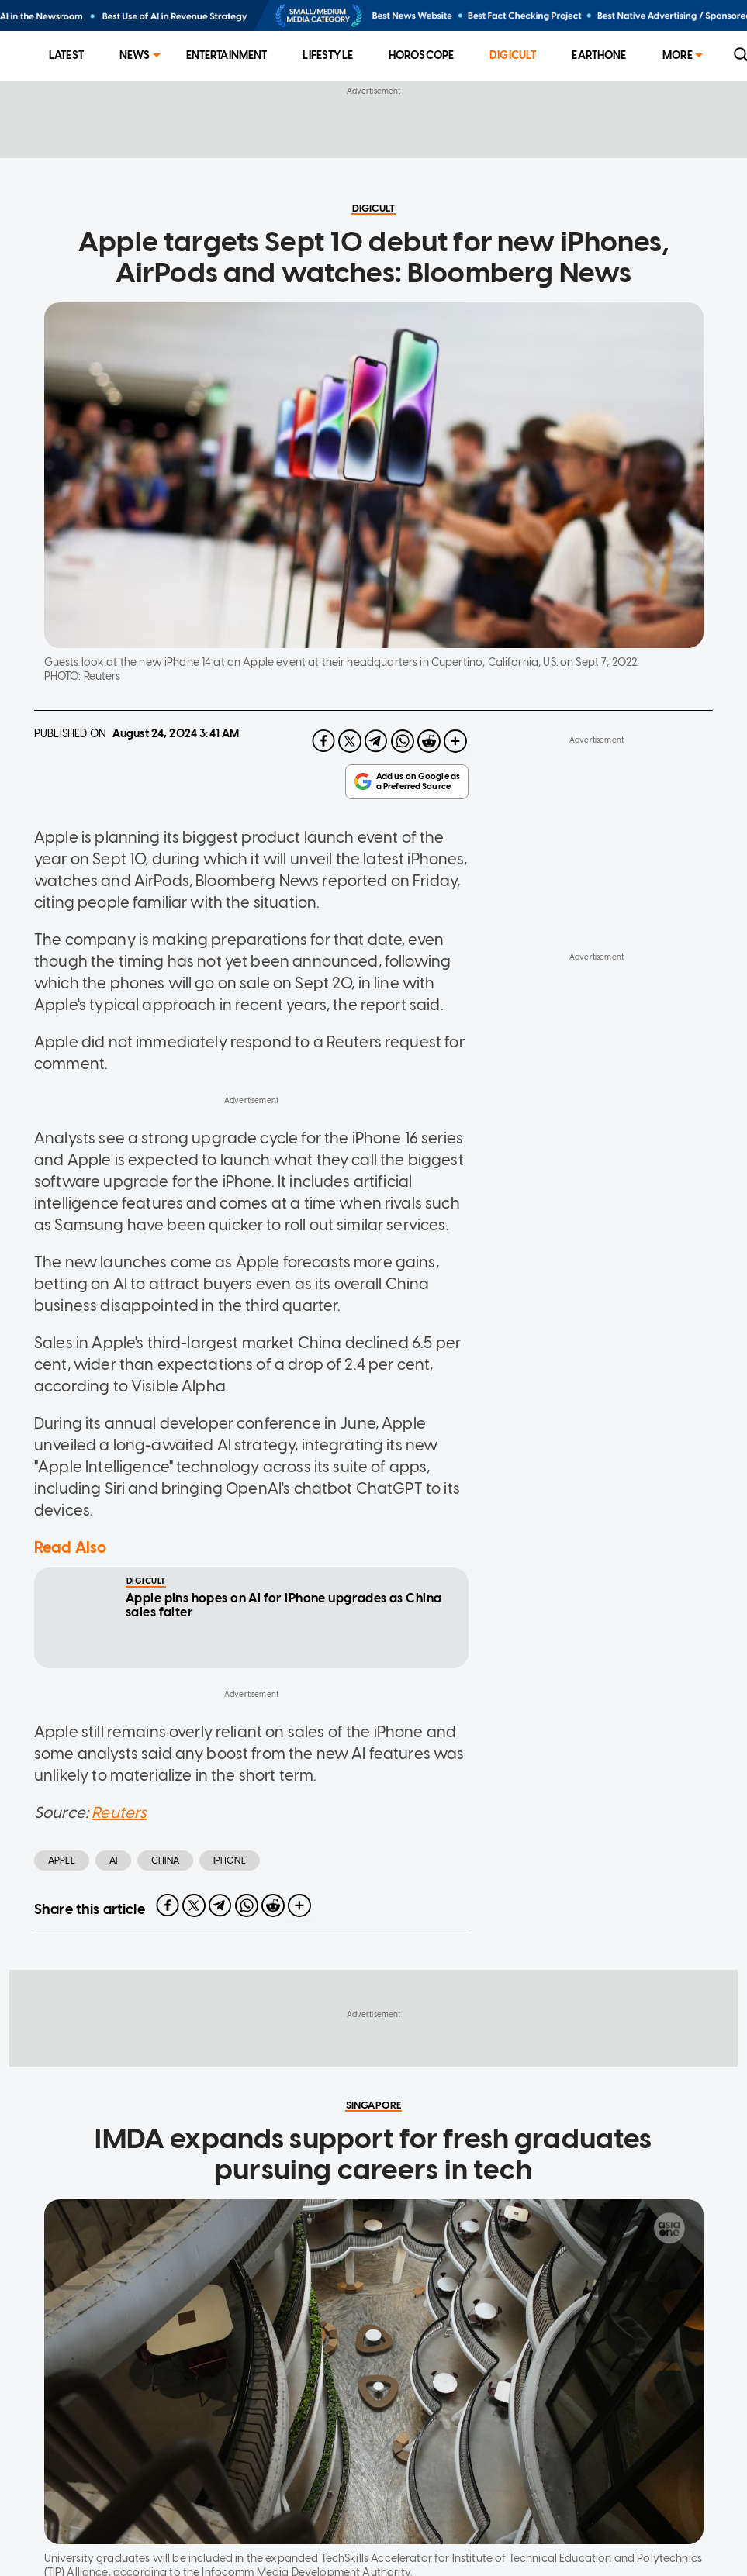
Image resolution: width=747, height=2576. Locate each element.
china (165, 1860)
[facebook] (323, 741)
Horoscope (421, 55)
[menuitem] (66, 56)
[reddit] (429, 741)
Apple (61, 1860)
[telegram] (376, 741)
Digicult (512, 55)
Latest (66, 55)
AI (113, 1860)
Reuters (119, 1812)
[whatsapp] (402, 741)
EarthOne (599, 55)
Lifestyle (327, 55)
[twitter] (350, 741)
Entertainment (227, 55)
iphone (229, 1860)
